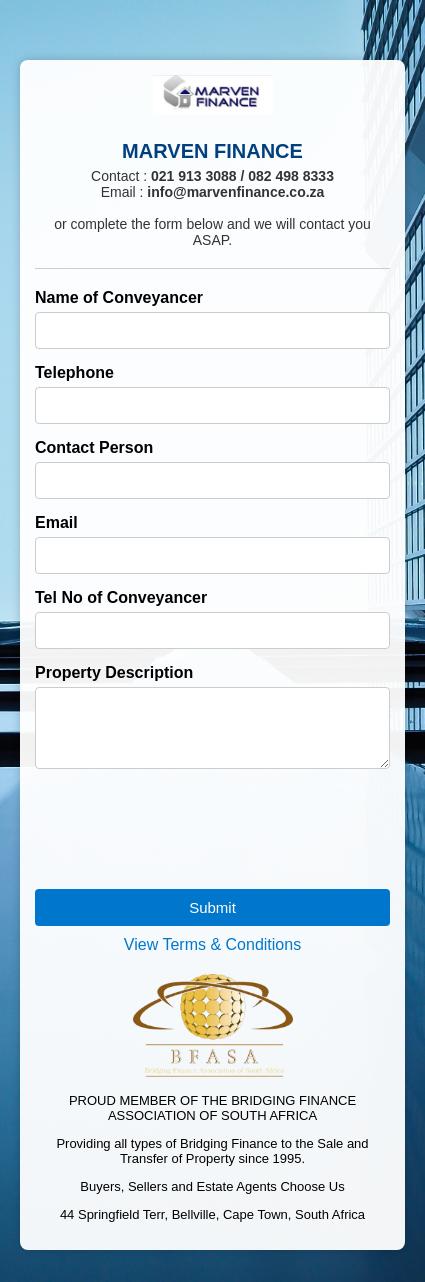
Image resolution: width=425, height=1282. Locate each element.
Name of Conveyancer (119, 297)
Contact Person (94, 447)
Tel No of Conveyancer (121, 597)
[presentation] (187, 824)
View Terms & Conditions (212, 956)
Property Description (114, 672)
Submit (212, 919)
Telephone (74, 372)
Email (56, 522)
